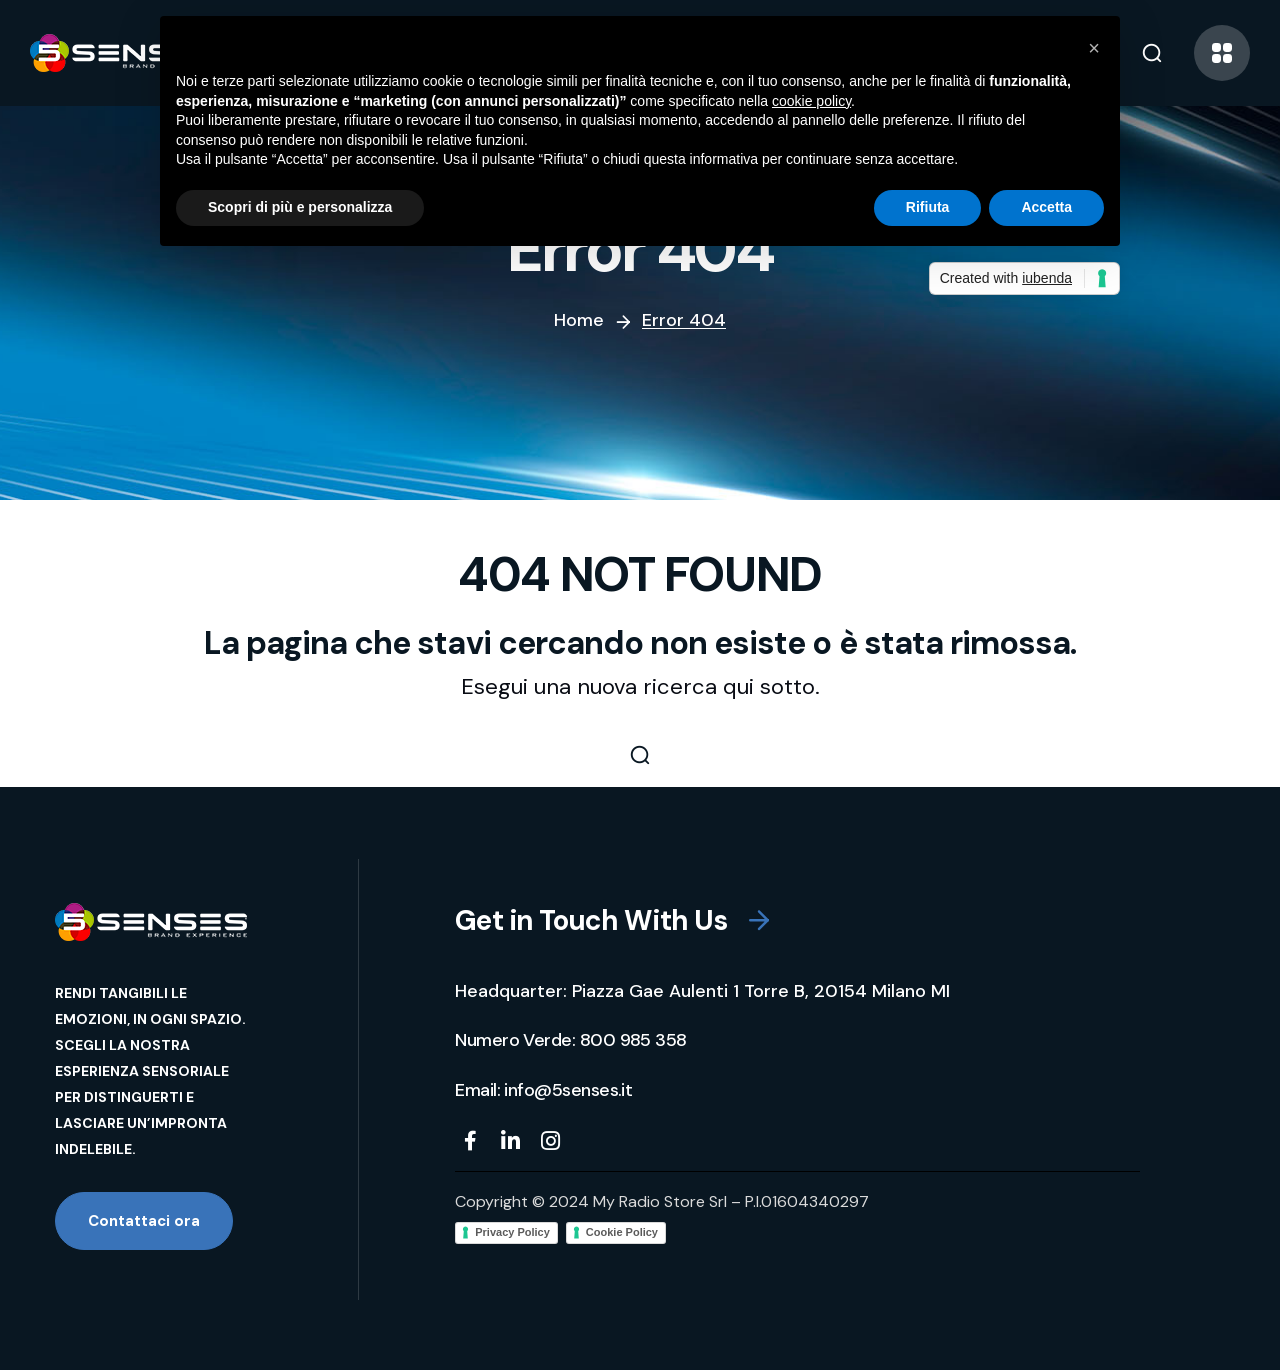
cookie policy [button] (811, 101)
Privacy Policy (512, 1232)
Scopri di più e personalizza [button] (300, 207)
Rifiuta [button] (928, 207)
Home (579, 320)
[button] (1152, 53)
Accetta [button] (1046, 207)
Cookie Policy (622, 1232)
